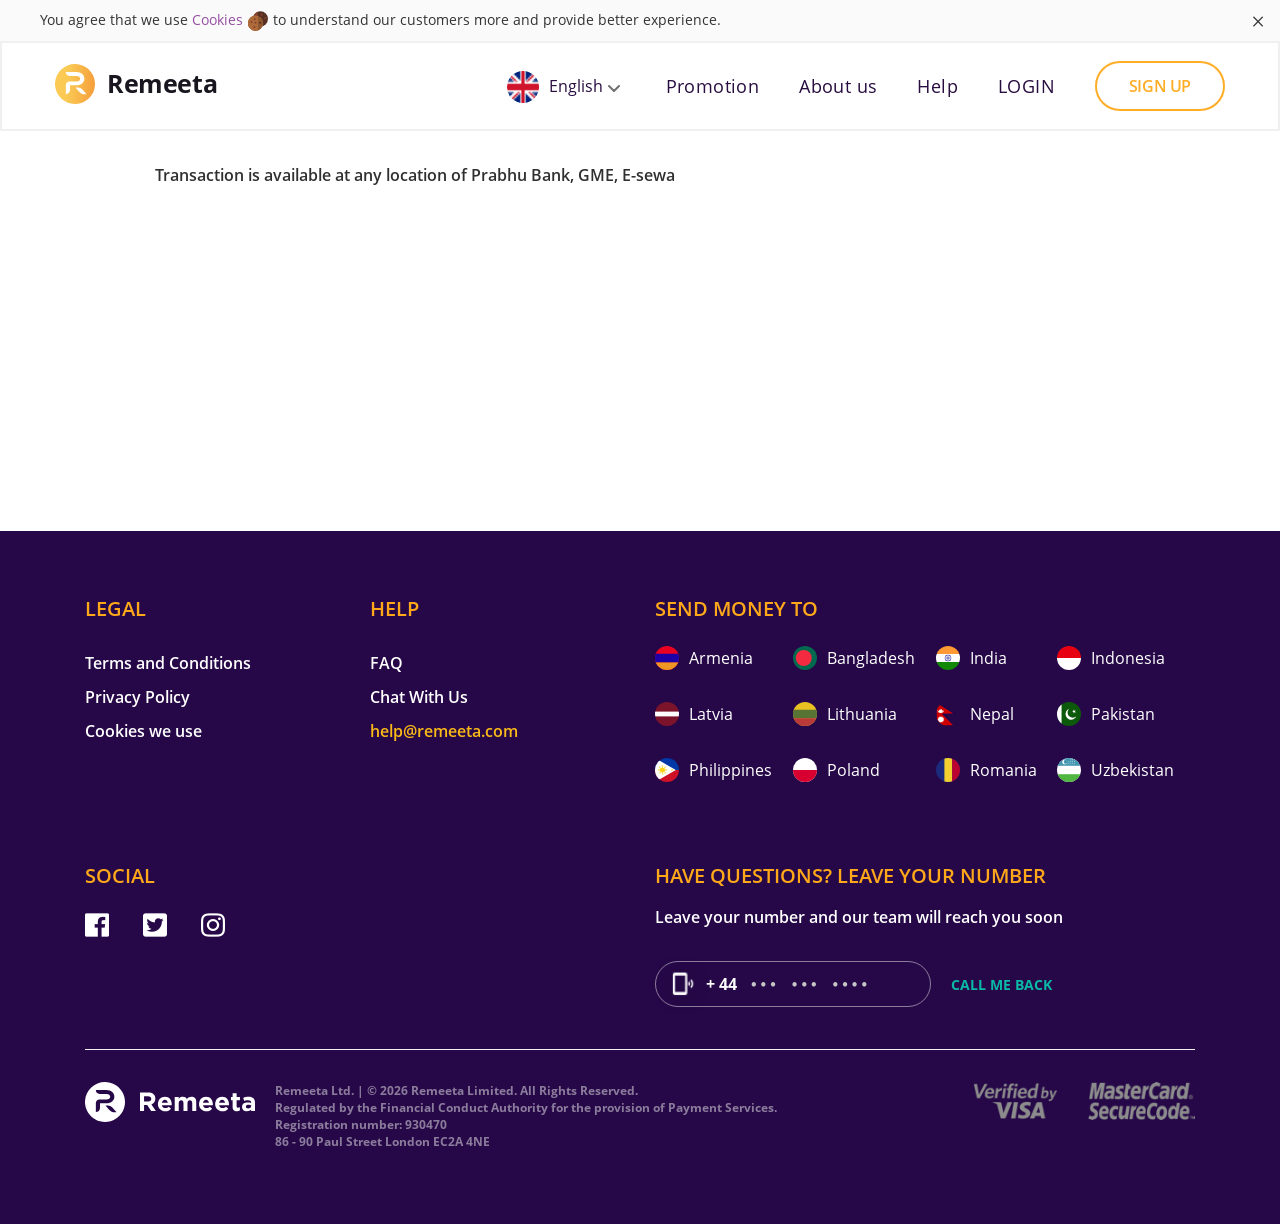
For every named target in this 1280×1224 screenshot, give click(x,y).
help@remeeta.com (444, 731)
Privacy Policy (137, 697)
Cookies (217, 19)
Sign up (1160, 86)
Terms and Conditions (168, 663)
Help (937, 86)
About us (838, 86)
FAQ (386, 663)
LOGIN (1026, 86)
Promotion (713, 86)
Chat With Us (419, 697)
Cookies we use (143, 731)
